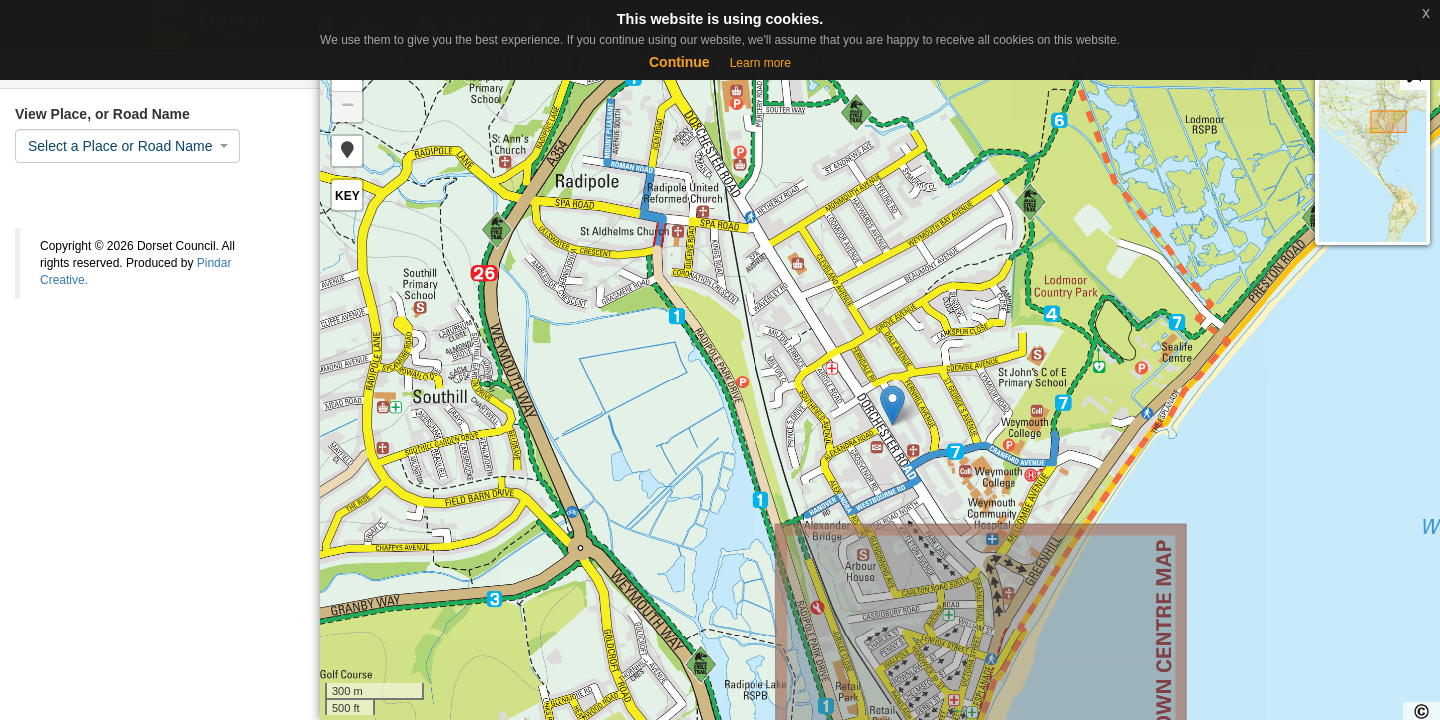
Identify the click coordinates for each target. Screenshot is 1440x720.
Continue (679, 62)
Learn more (760, 63)
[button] (347, 151)
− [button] (347, 107)
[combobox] (127, 146)
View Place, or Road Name (102, 114)
